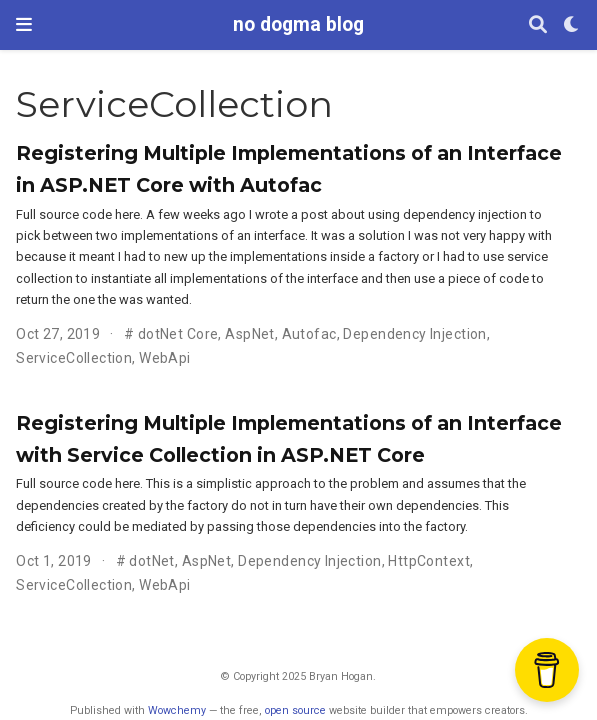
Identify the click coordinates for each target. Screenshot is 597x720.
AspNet (250, 334)
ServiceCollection (74, 358)
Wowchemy (177, 710)
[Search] (538, 25)
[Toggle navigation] (24, 24)
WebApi (165, 358)
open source (295, 710)
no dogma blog (298, 24)
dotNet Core (178, 334)
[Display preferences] (572, 25)
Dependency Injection (414, 334)
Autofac (309, 334)
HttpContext (429, 561)
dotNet (152, 561)
